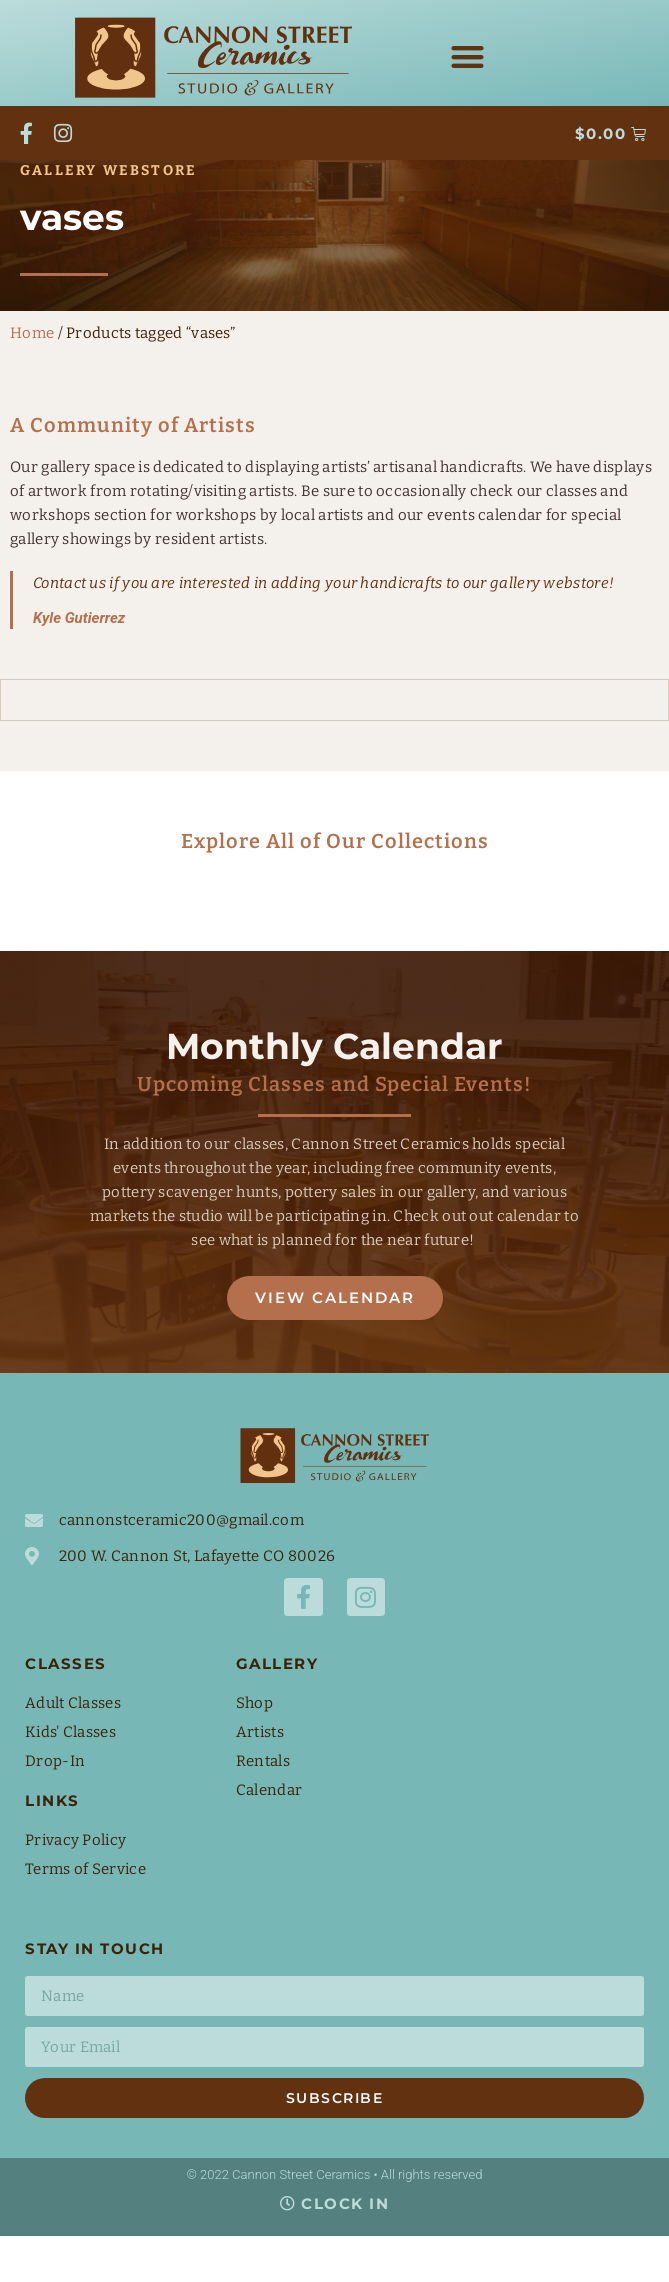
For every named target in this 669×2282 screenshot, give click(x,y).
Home (32, 378)
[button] (468, 56)
